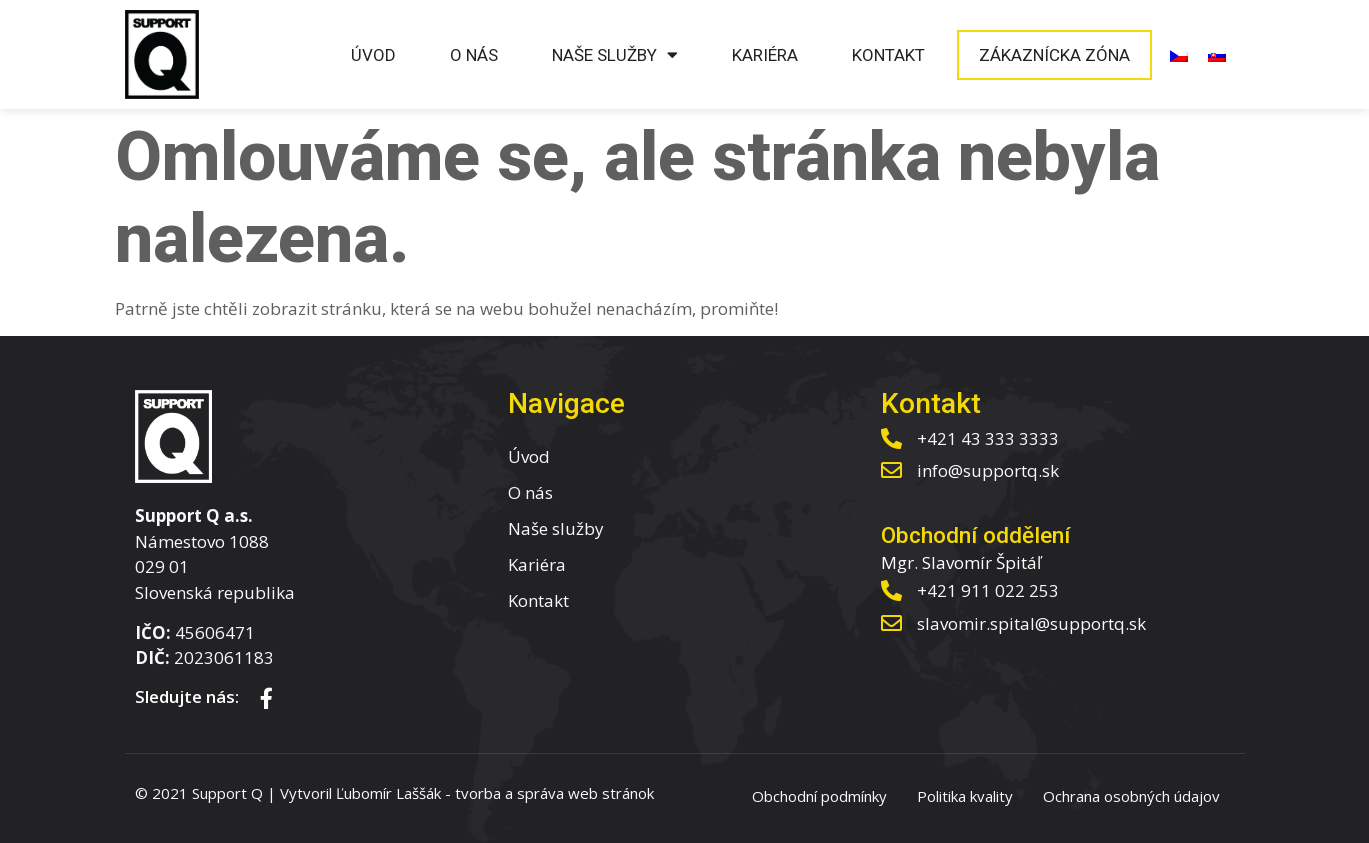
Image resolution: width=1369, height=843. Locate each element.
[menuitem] (1179, 55)
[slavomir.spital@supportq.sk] (891, 623)
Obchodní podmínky (819, 796)
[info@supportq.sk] (891, 470)
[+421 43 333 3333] (891, 438)
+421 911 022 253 (988, 590)
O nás (474, 55)
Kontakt (888, 55)
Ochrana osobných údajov (1131, 796)
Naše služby (615, 54)
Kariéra (765, 55)
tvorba (478, 793)
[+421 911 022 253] (891, 590)
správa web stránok (585, 793)
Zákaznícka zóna (1054, 55)
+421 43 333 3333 (988, 438)
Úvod (373, 55)
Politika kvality (965, 796)
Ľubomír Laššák (388, 793)
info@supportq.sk (988, 470)
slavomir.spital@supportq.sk (1031, 623)
